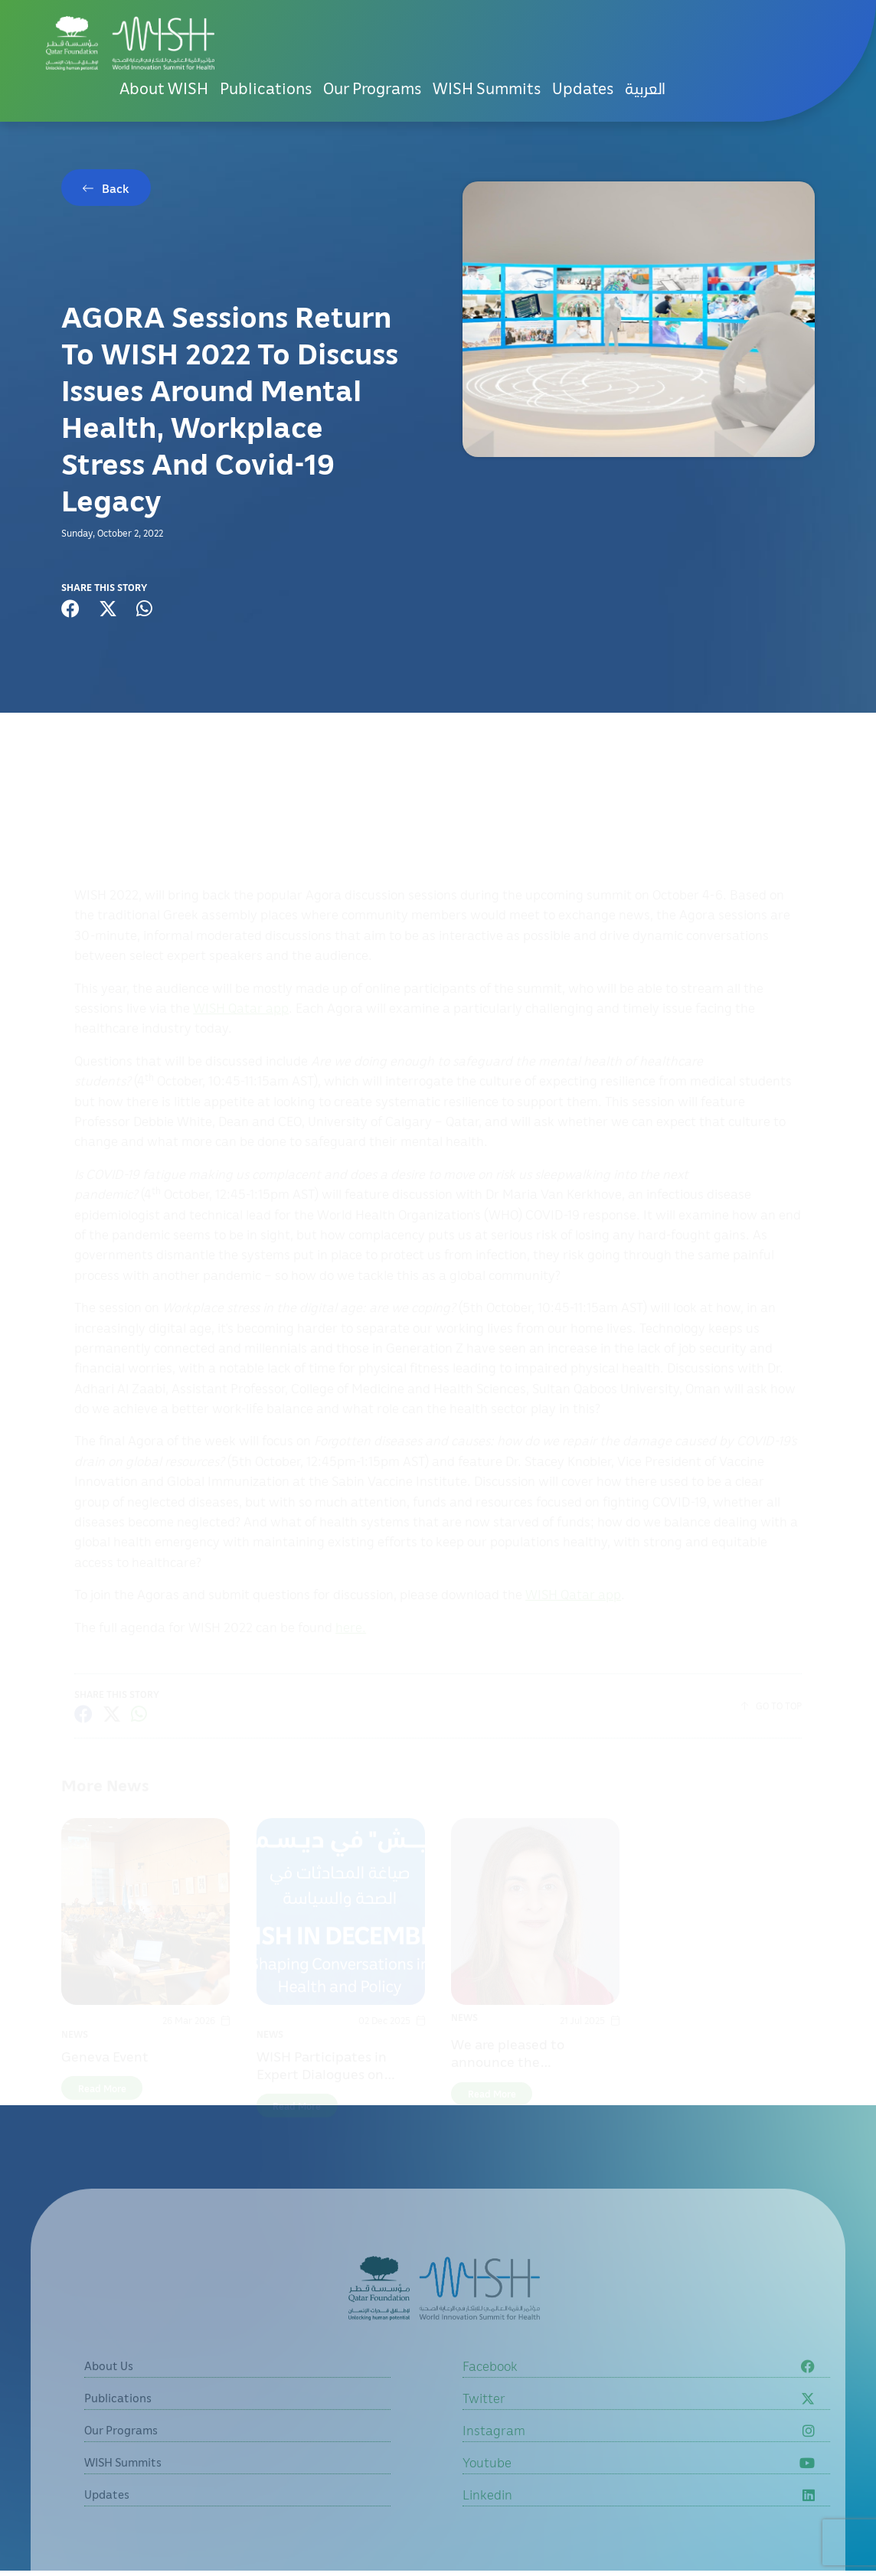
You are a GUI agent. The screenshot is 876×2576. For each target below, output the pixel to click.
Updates (582, 88)
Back (115, 188)
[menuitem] (645, 88)
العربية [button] (645, 88)
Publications (266, 88)
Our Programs (372, 88)
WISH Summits (487, 88)
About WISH (163, 88)
